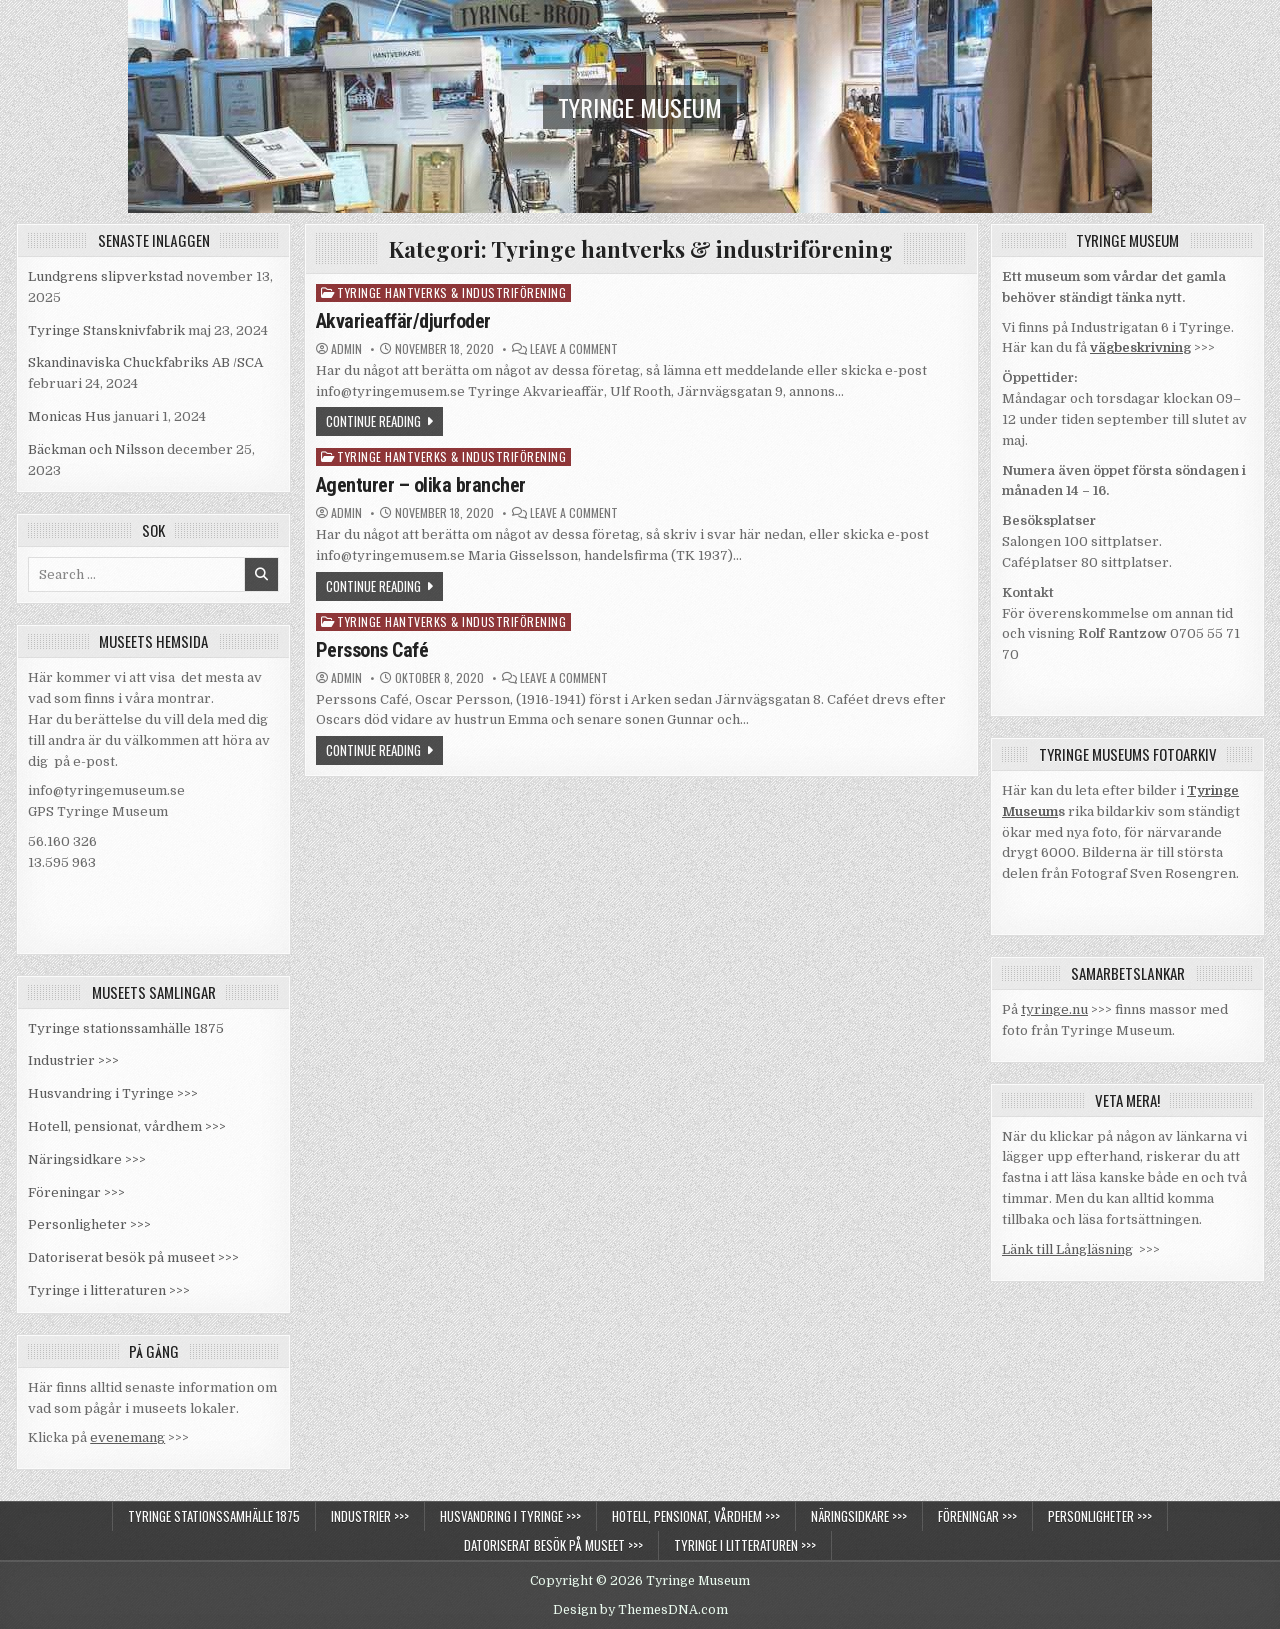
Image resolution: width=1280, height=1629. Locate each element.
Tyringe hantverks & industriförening (451, 292)
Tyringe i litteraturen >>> (109, 1290)
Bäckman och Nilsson (96, 449)
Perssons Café (372, 650)
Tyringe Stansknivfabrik (106, 330)
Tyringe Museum (640, 107)
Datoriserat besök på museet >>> (133, 1257)
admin (346, 349)
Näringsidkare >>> (87, 1159)
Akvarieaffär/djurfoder (403, 321)
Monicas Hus (69, 416)
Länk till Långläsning (1067, 1249)
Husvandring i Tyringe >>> (113, 1093)
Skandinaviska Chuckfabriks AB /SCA (145, 362)
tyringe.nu (1054, 1009)
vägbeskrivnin (1136, 347)
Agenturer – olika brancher (421, 485)
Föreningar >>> (76, 1192)
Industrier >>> (73, 1060)
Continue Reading (373, 421)
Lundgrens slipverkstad (105, 276)
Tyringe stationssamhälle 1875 (126, 1028)
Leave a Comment (574, 349)
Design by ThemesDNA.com (640, 1610)
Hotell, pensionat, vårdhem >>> (127, 1126)
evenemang (127, 1437)
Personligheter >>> (89, 1224)
